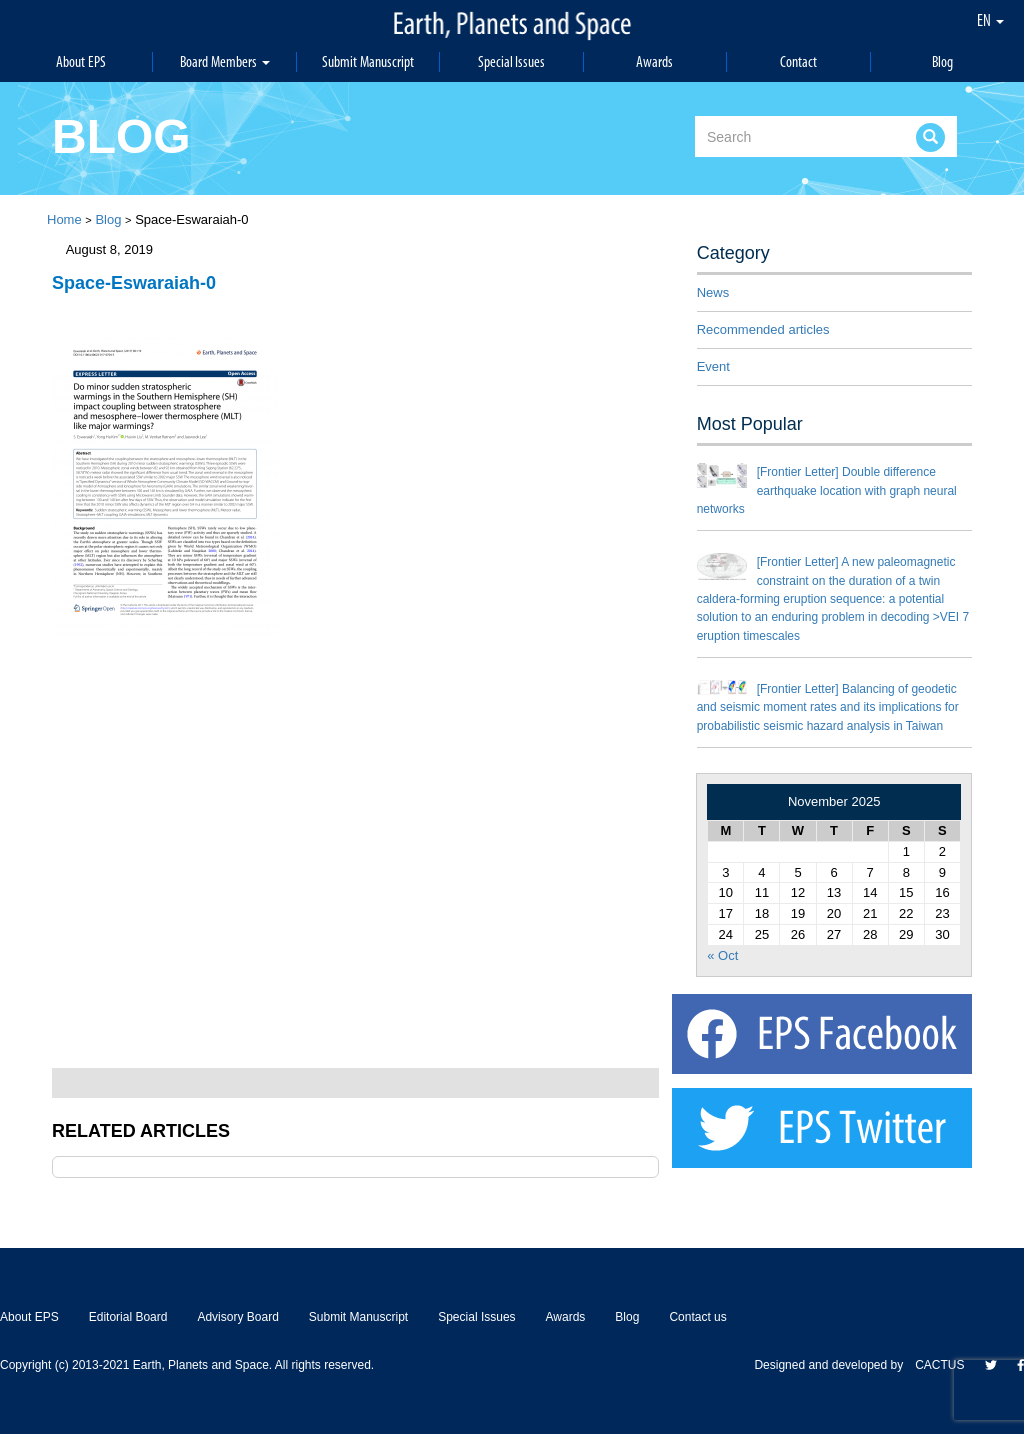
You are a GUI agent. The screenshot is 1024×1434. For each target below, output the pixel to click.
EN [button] (990, 20)
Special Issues (512, 61)
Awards (654, 61)
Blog (942, 61)
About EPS (81, 61)
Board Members (225, 61)
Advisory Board (237, 1317)
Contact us (697, 1317)
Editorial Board (128, 1317)
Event (713, 366)
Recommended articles (763, 329)
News (713, 292)
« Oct (722, 955)
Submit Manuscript (368, 61)
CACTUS (939, 1365)
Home (64, 219)
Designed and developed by (834, 1365)
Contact (798, 61)
